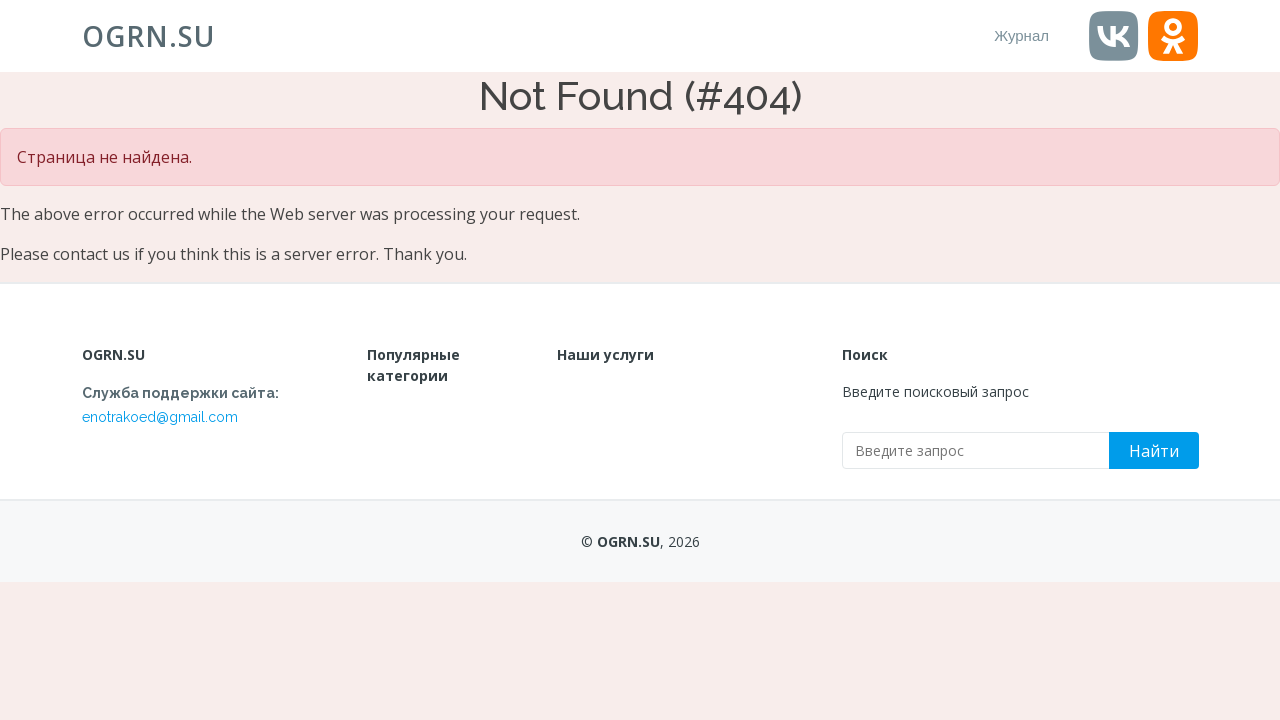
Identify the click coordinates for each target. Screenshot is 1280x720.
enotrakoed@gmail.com (160, 417)
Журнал (1021, 35)
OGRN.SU (148, 36)
